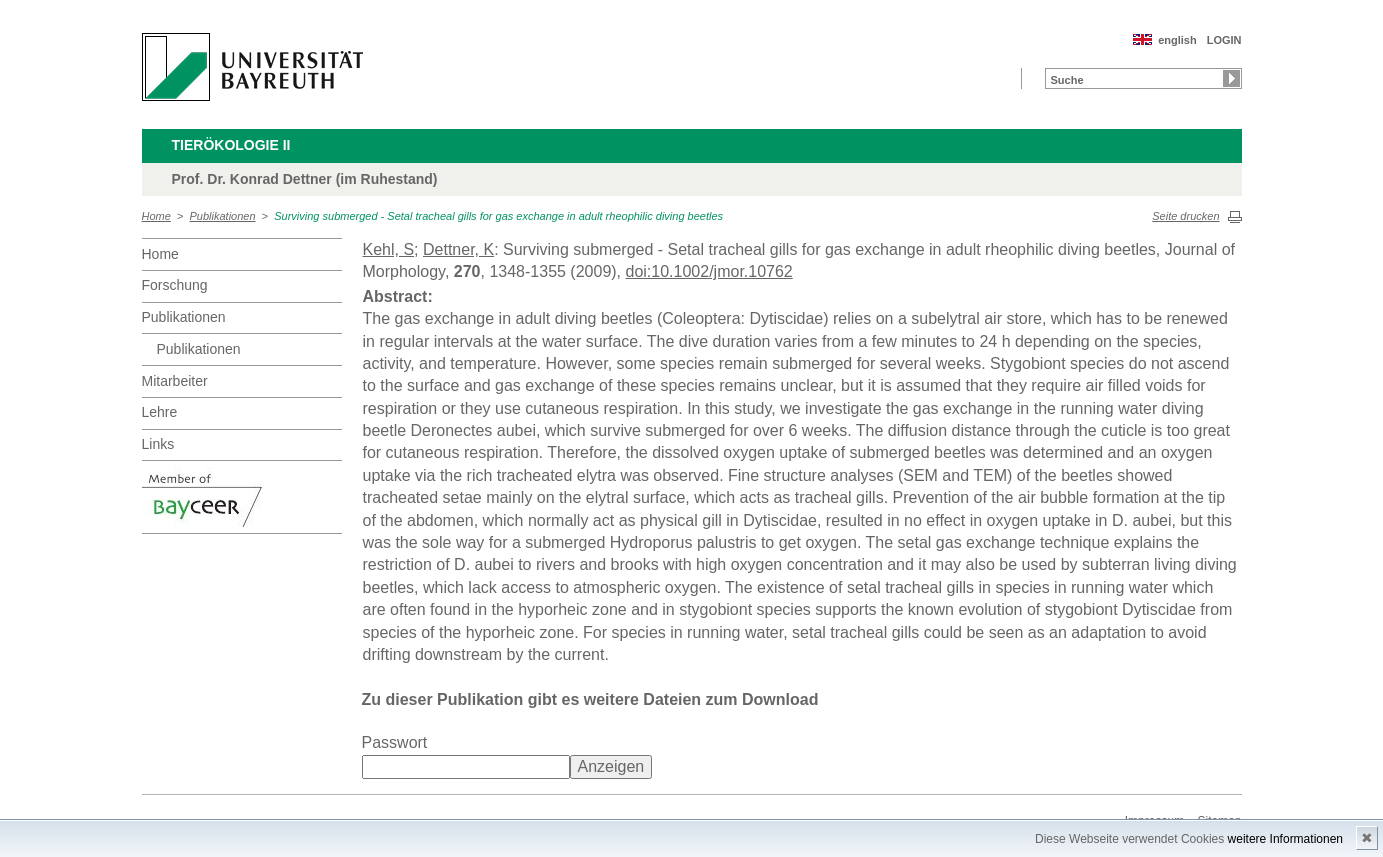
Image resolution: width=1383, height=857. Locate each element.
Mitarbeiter (175, 381)
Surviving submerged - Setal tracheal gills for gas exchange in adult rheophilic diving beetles (498, 216)
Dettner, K (458, 249)
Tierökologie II (231, 145)
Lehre (160, 412)
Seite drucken (1185, 216)
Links (158, 444)
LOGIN (1224, 40)
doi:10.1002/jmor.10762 (709, 271)
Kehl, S (389, 249)
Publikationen (223, 216)
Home (156, 216)
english (1177, 40)
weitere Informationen (1285, 839)
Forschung (175, 285)
